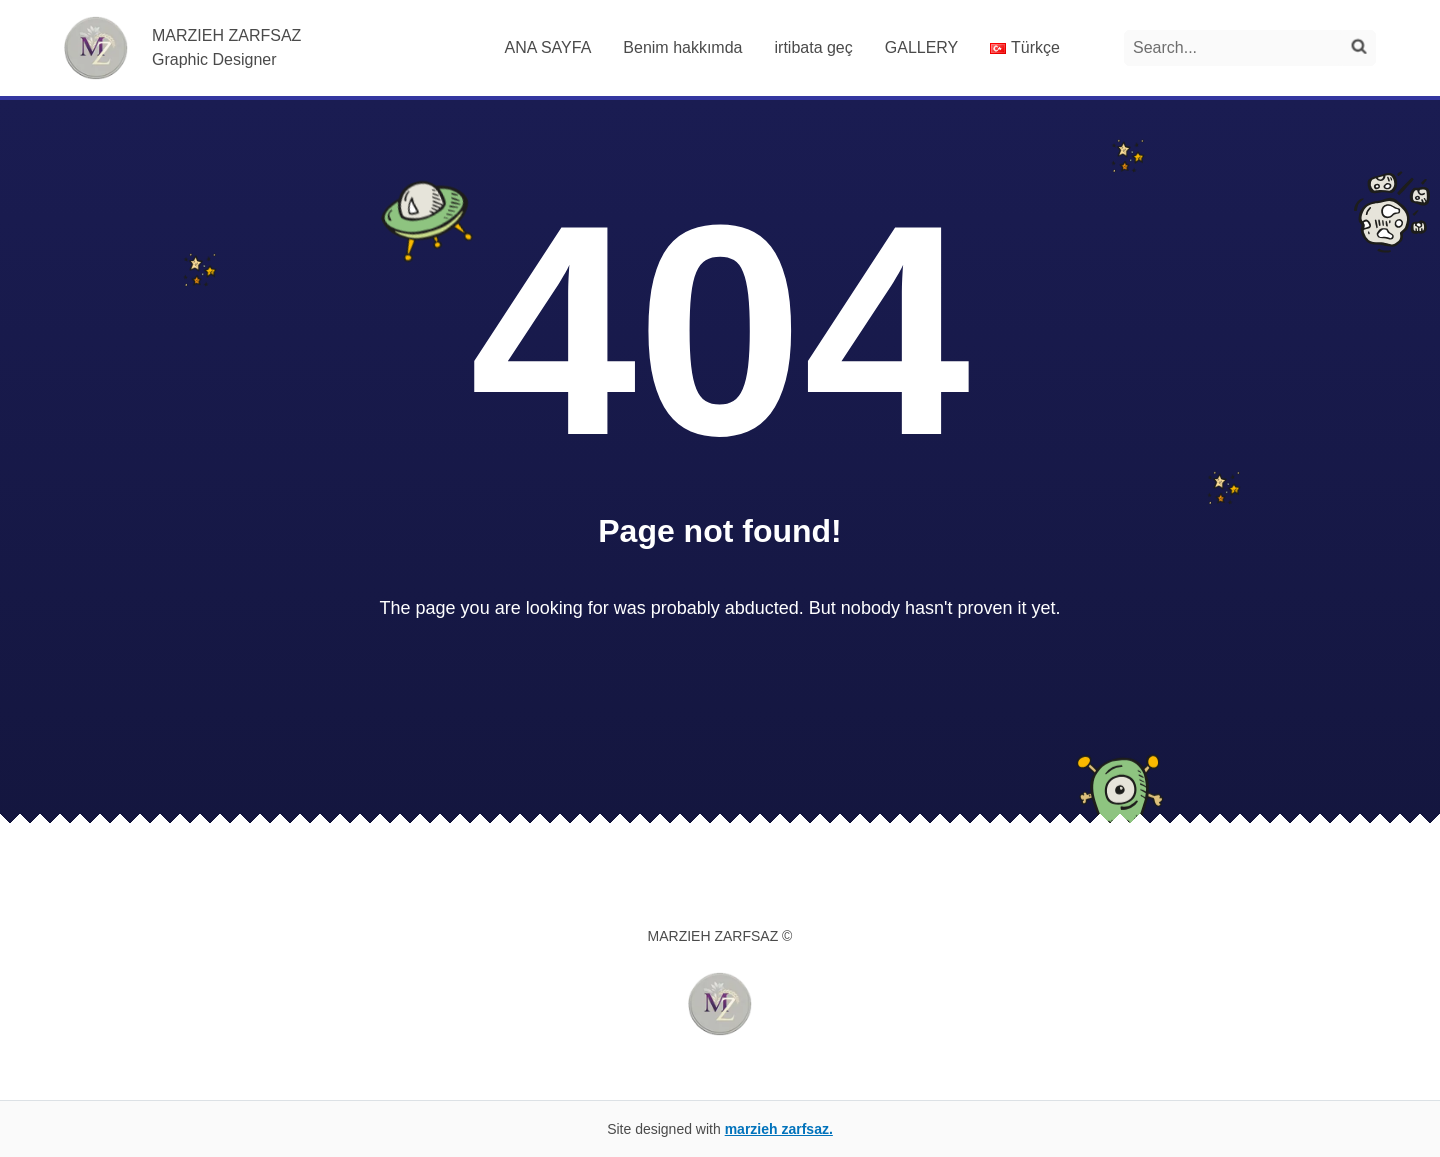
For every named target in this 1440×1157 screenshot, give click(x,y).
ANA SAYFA (547, 47)
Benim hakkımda (682, 47)
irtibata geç (814, 47)
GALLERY (922, 47)
